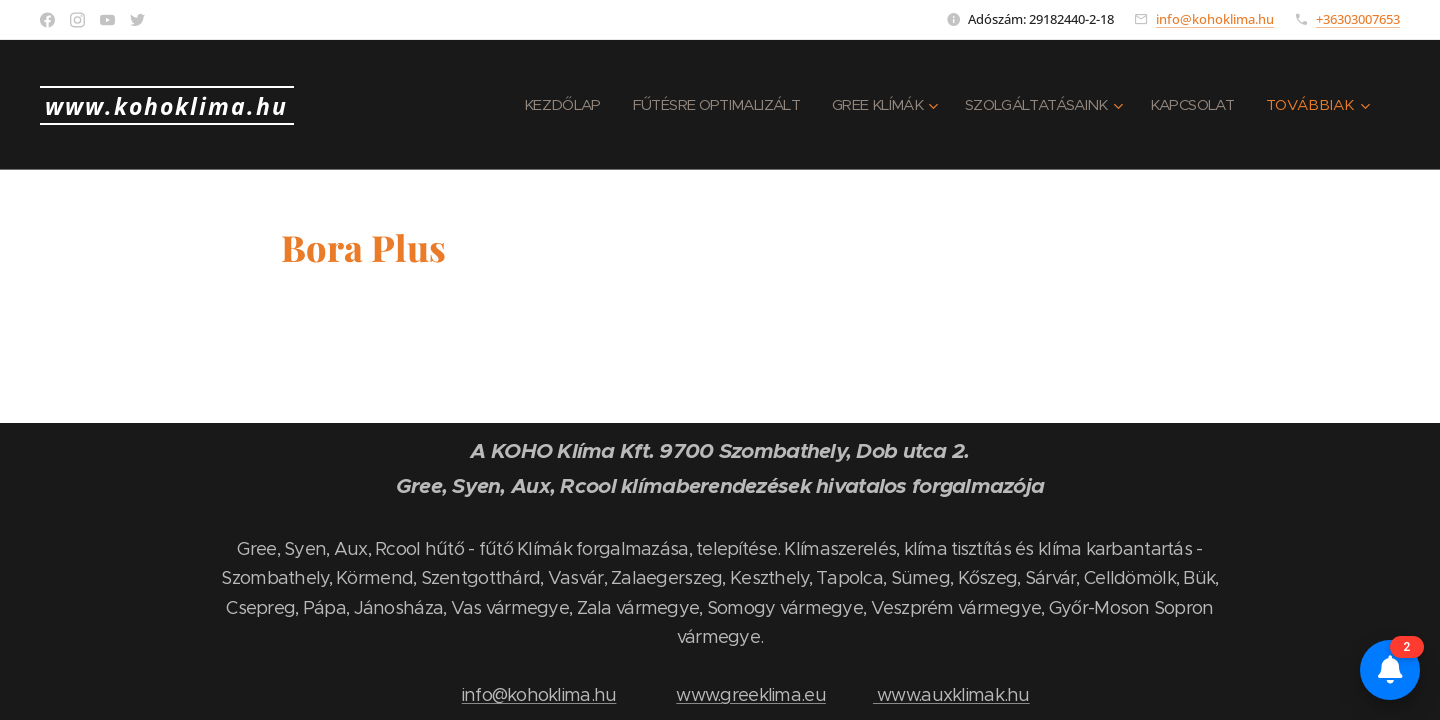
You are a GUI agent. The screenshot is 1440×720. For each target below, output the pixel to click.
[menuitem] (529, 105)
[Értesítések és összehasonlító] (1390, 670)
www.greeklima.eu (750, 694)
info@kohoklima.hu (1215, 19)
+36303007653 (1358, 19)
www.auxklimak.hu (951, 694)
